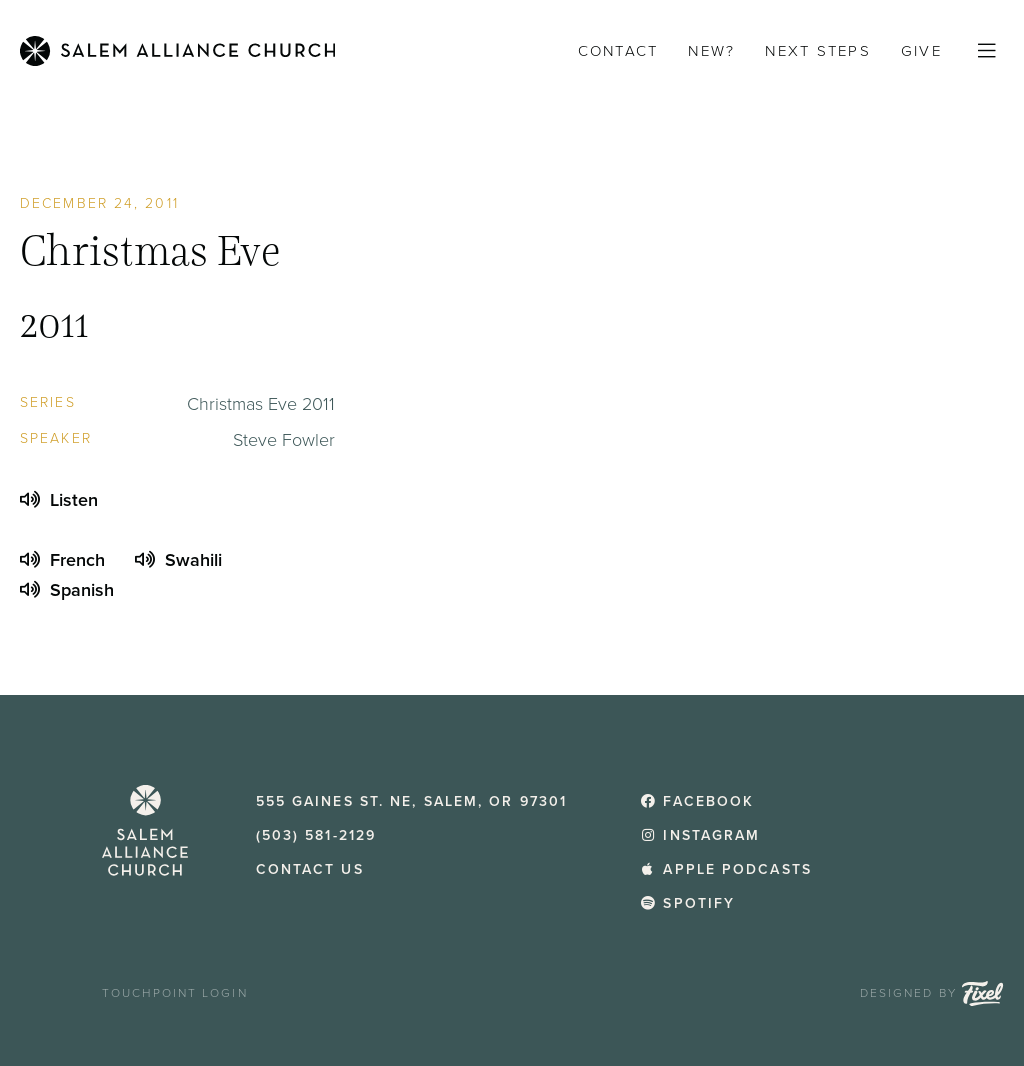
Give (921, 51)
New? (711, 51)
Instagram (700, 835)
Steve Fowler (284, 440)
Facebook (697, 801)
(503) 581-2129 (316, 835)
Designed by (932, 993)
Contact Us (310, 869)
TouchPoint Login (175, 993)
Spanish (67, 590)
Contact (618, 51)
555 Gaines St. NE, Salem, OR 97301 (411, 801)
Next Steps (818, 51)
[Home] (177, 51)
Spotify (687, 903)
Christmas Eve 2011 (261, 404)
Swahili (178, 560)
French (62, 560)
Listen (59, 500)
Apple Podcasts (726, 869)
